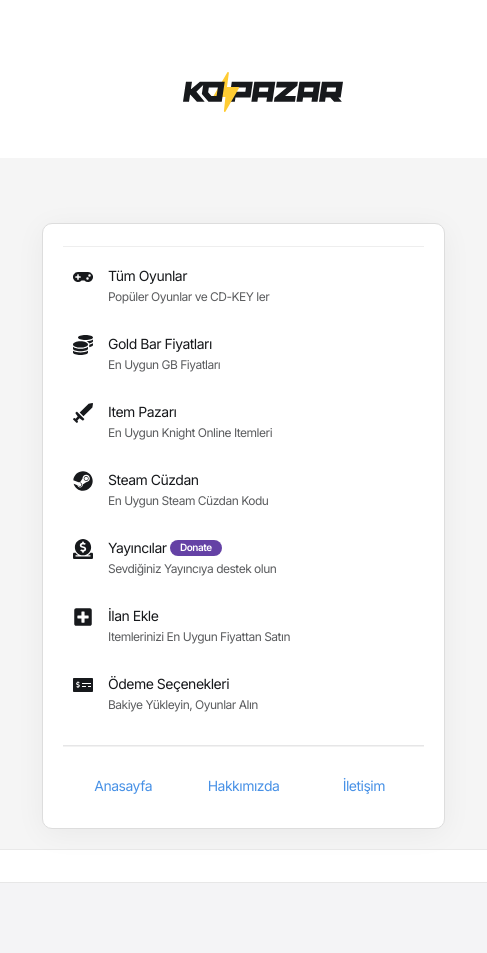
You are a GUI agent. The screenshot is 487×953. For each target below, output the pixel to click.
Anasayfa (123, 786)
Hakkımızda (244, 786)
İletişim (364, 786)
